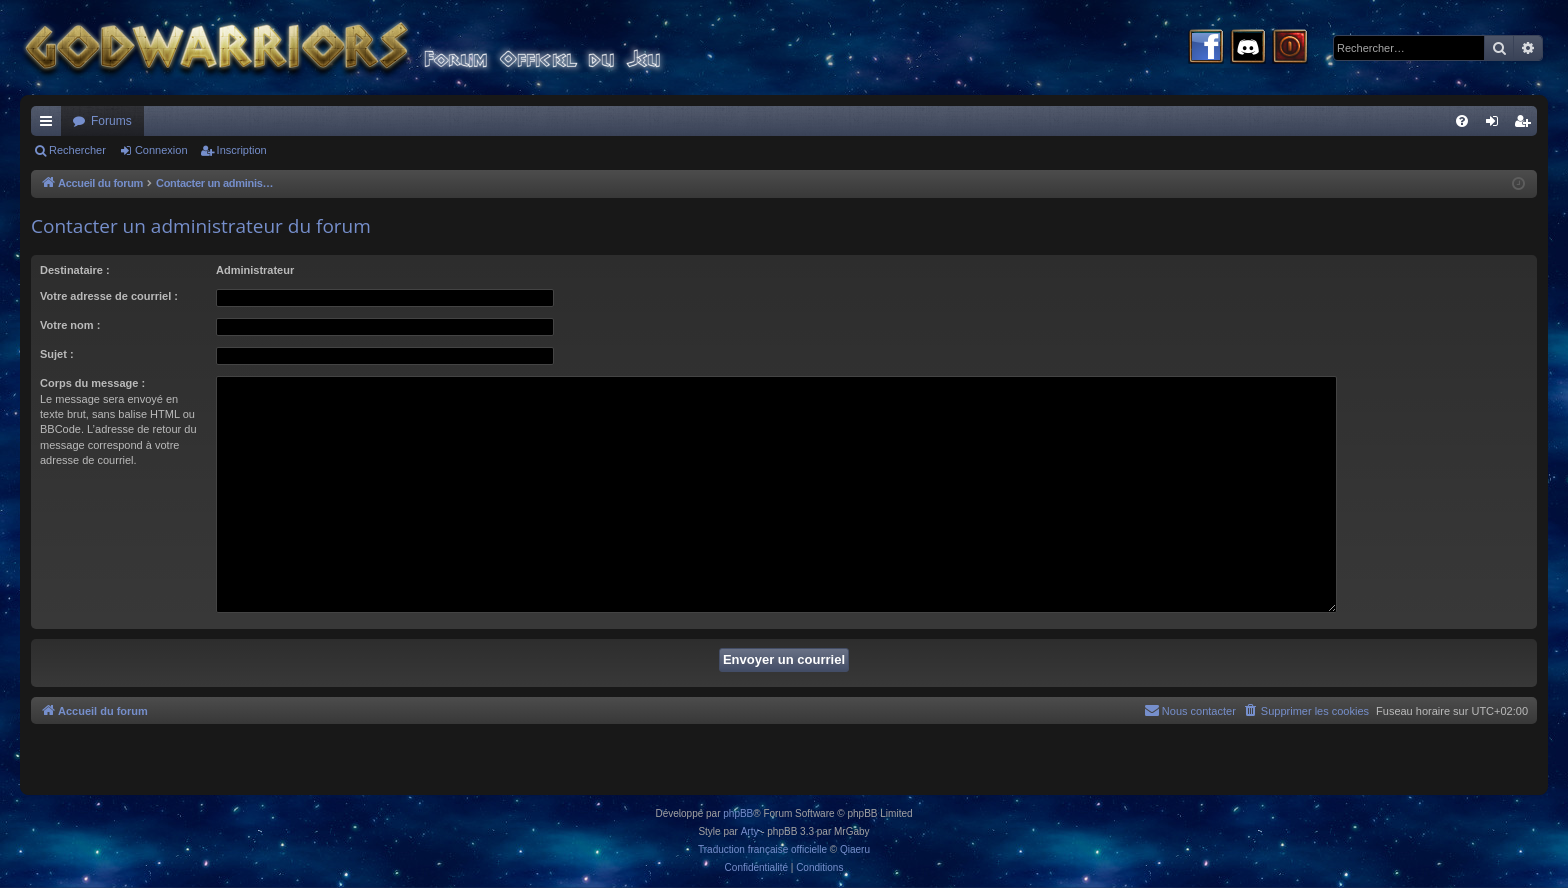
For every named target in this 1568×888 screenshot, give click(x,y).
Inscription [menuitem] (1526, 125)
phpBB (738, 813)
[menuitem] (1462, 121)
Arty (750, 831)
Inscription (242, 150)
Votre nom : (70, 325)
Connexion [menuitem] (1496, 125)
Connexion (161, 150)
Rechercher (77, 150)
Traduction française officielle (762, 849)
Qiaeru (855, 849)
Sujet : (57, 354)
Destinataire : (75, 270)
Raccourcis (50, 125)
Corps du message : (92, 383)
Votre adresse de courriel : (109, 296)
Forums (111, 121)
